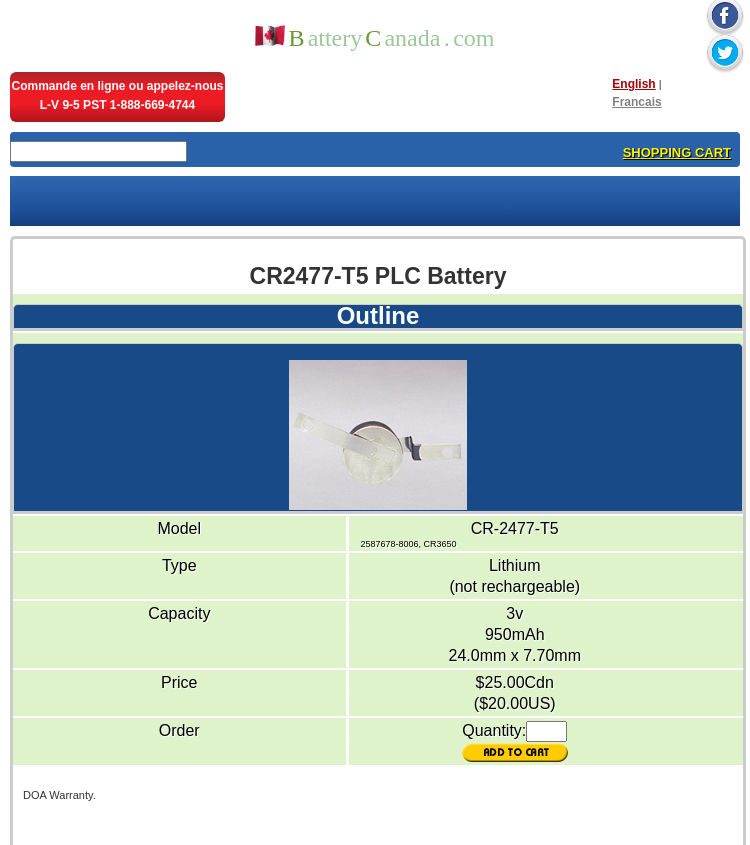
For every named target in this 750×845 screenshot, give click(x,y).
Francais (636, 102)
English (633, 84)
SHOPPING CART (677, 152)
